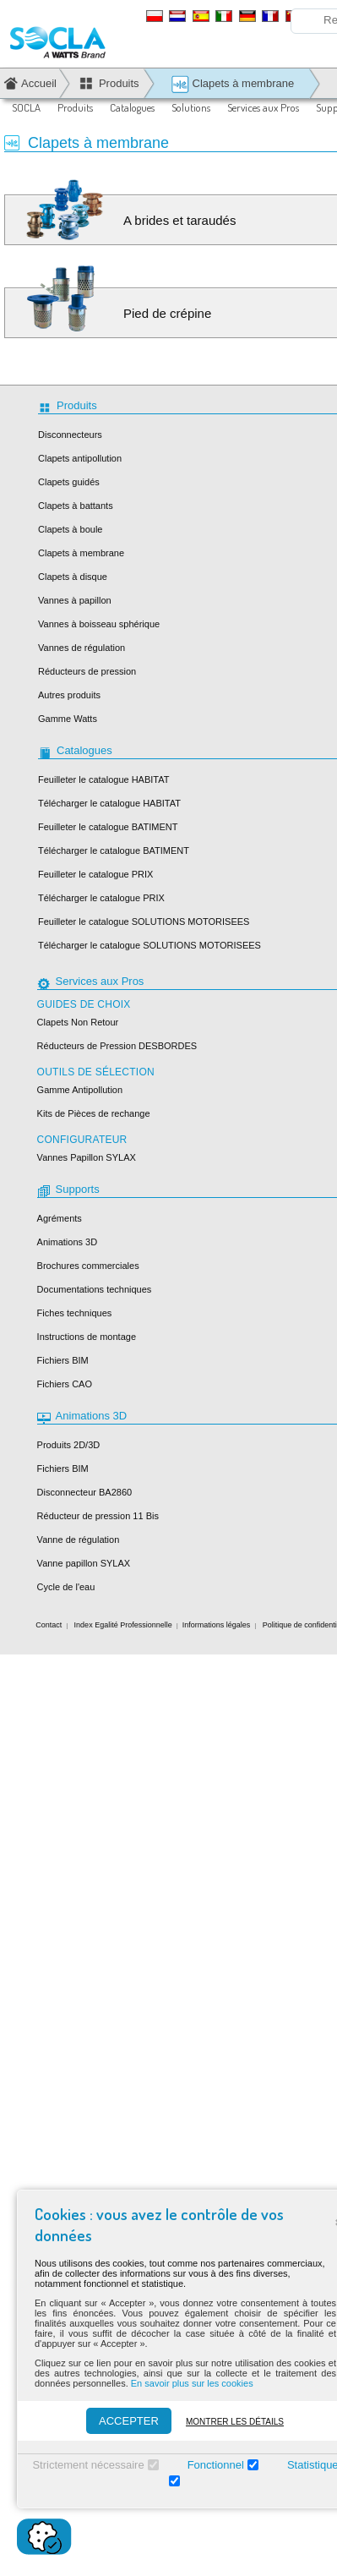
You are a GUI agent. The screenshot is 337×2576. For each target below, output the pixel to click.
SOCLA (26, 107)
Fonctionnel (216, 2464)
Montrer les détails (235, 2421)
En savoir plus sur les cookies (192, 2383)
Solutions (190, 107)
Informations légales (216, 1625)
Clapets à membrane (232, 84)
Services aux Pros (263, 107)
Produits (75, 107)
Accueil (39, 83)
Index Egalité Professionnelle (123, 1625)
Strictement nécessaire (88, 2464)
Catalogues (132, 107)
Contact (48, 1625)
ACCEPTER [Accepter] (129, 2421)
